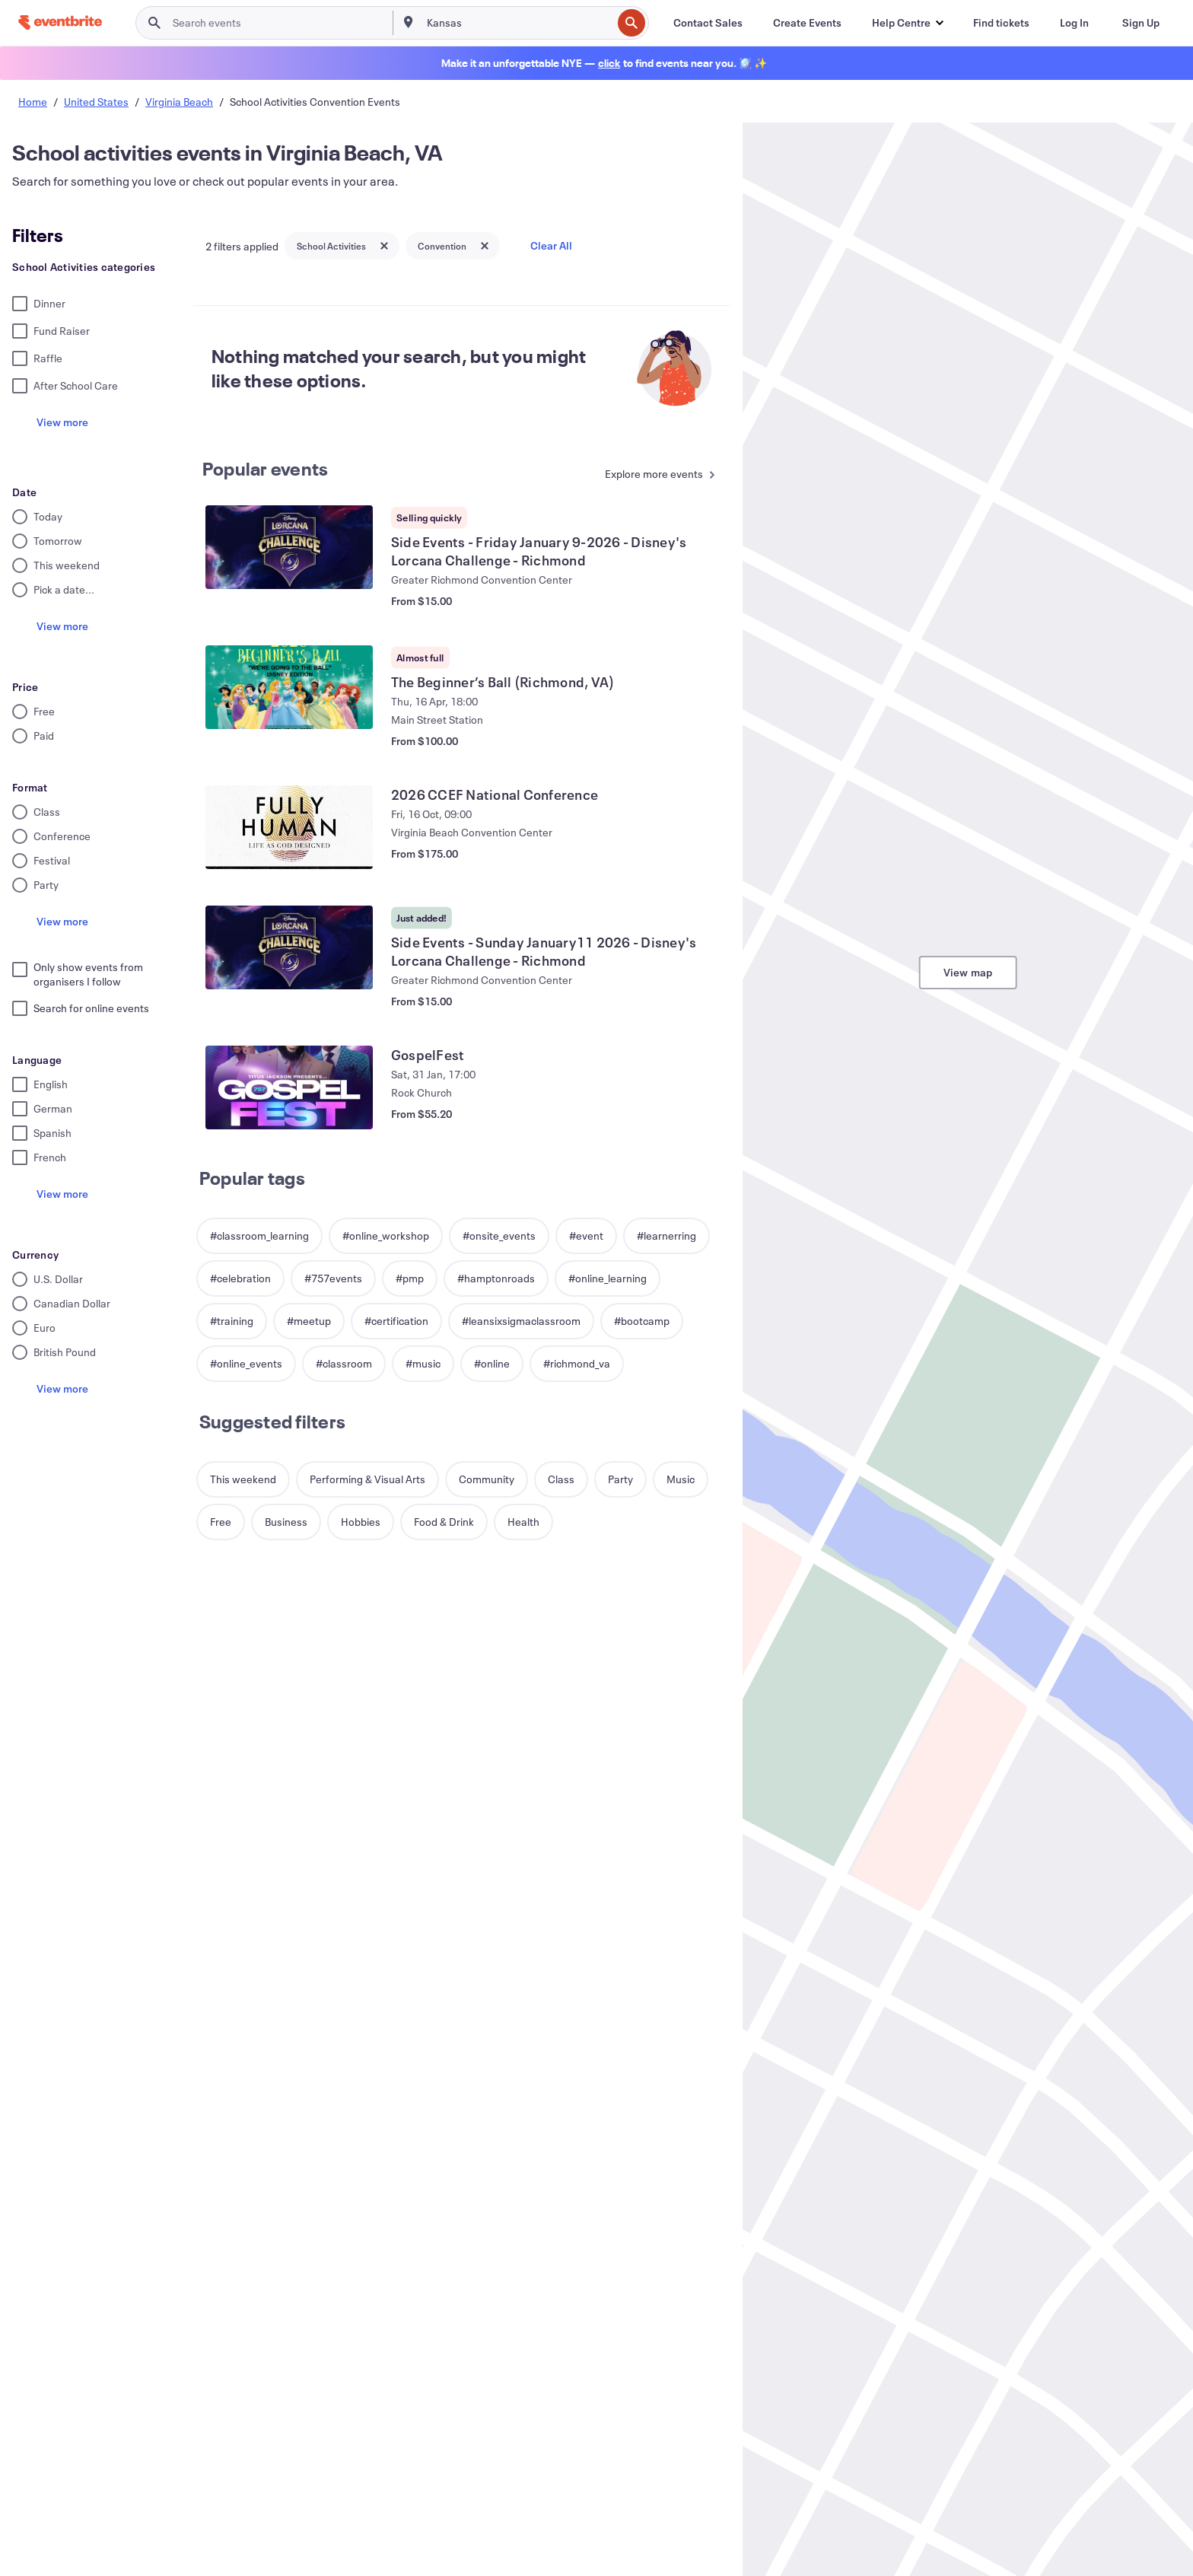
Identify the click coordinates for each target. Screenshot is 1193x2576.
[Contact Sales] (708, 23)
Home (32, 101)
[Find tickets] (1001, 23)
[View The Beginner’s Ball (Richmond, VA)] (289, 687)
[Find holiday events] (609, 63)
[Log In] (1074, 23)
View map (968, 972)
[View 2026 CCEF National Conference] (289, 827)
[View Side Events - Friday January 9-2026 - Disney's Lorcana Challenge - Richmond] (289, 547)
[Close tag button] (384, 246)
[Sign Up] (1141, 23)
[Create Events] (807, 23)
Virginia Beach (179, 101)
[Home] (60, 22)
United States (96, 101)
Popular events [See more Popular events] (265, 469)
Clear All (551, 245)
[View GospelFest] (289, 1087)
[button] (907, 23)
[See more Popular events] (656, 475)
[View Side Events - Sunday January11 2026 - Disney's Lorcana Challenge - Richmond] (289, 947)
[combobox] (518, 22)
